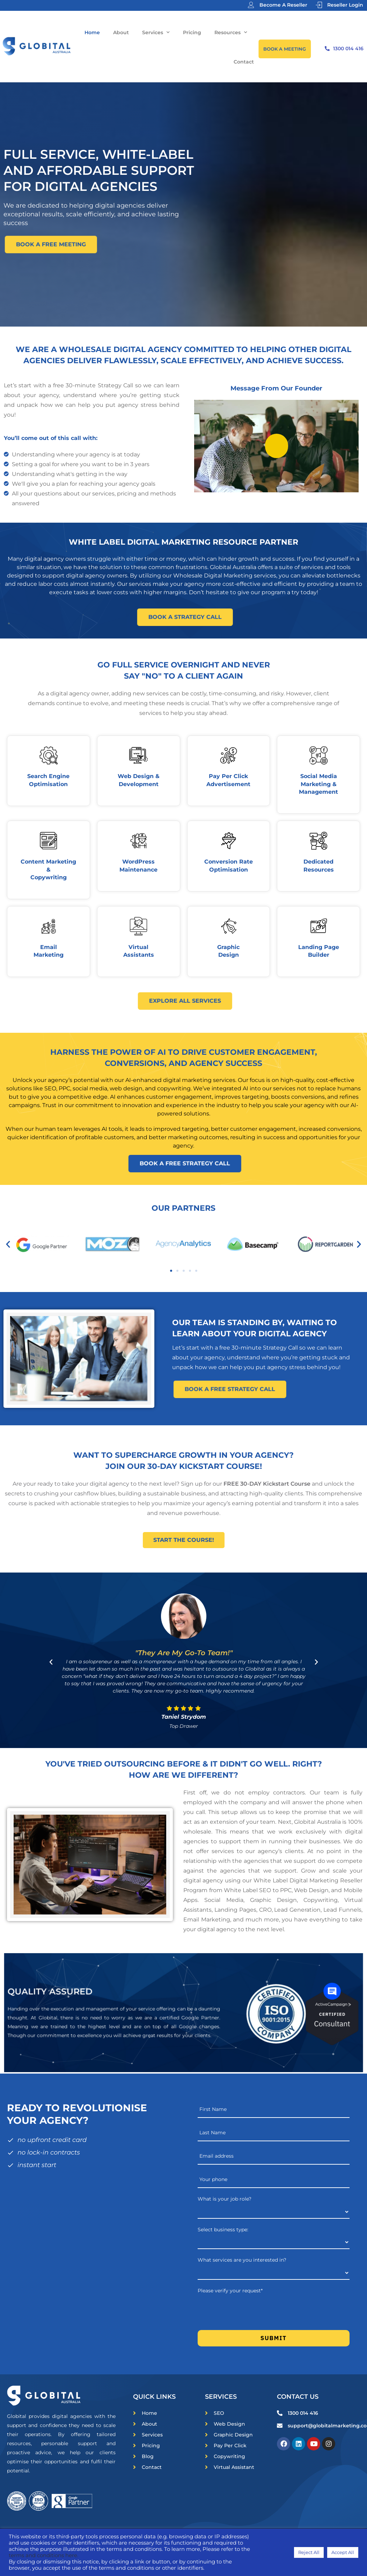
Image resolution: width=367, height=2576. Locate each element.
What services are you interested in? (242, 2260)
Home (92, 32)
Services (156, 32)
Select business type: (223, 2229)
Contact (244, 62)
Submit (273, 2338)
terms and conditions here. (43, 2555)
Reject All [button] (309, 2552)
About (121, 32)
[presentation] (251, 2309)
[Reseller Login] (319, 5)
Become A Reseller (283, 5)
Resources (230, 32)
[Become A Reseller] (251, 5)
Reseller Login (345, 5)
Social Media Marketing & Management (318, 784)
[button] (8, 1244)
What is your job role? (224, 2199)
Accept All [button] (342, 2552)
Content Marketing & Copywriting (48, 869)
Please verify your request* (230, 2290)
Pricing (192, 32)
